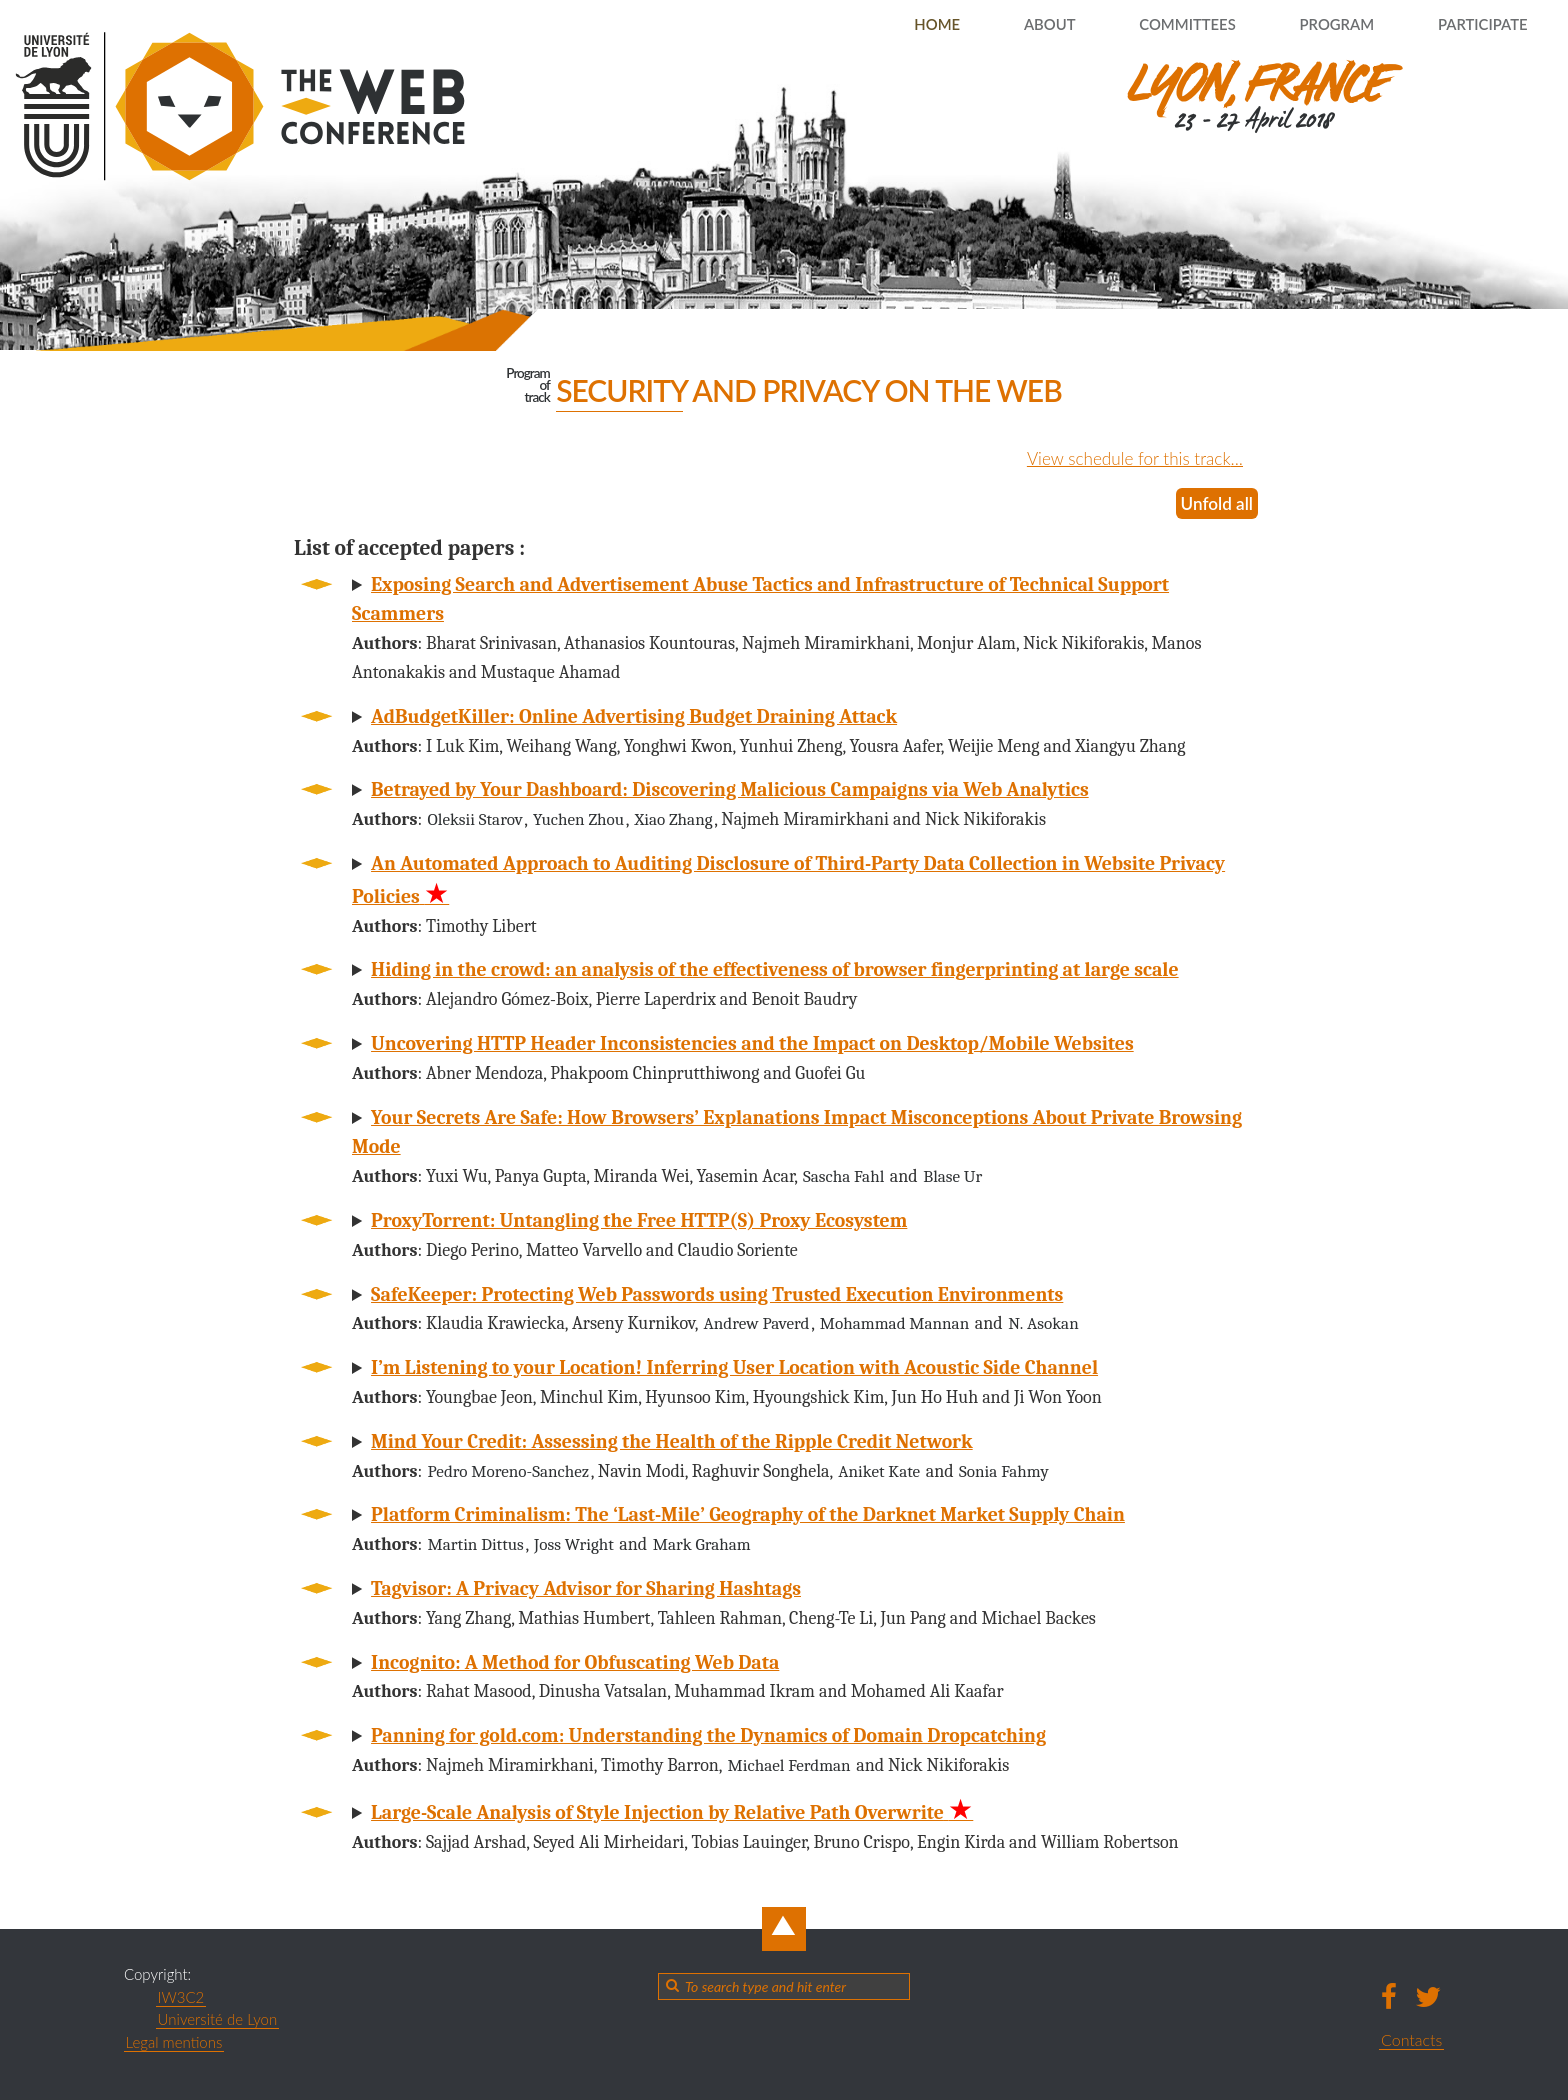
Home (882, 24)
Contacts (1411, 2039)
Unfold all (1215, 503)
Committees (1154, 24)
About (1005, 24)
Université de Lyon (218, 2019)
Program (1316, 24)
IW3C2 (181, 1997)
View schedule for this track (1123, 458)
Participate (1474, 24)
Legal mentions (174, 2042)
